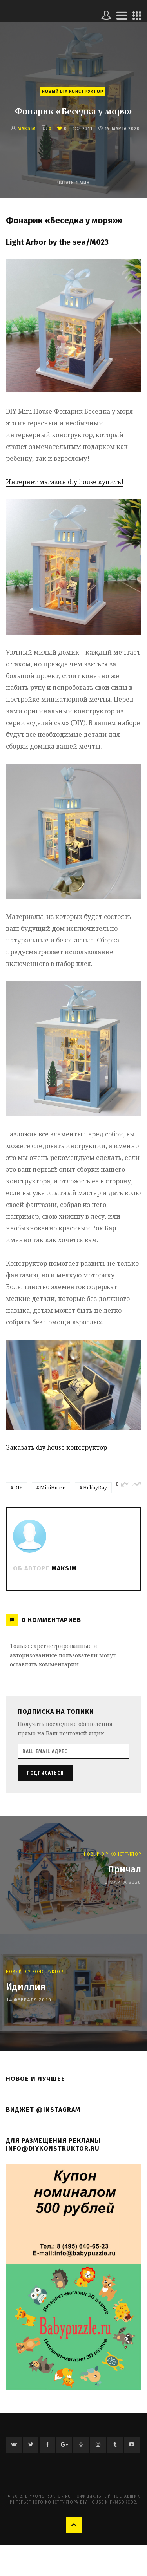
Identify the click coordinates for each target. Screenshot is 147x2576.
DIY (18, 1487)
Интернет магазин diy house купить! (64, 482)
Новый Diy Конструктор (72, 91)
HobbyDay (95, 1487)
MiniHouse (52, 1487)
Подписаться (45, 1773)
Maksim (27, 128)
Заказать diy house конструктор (56, 1447)
